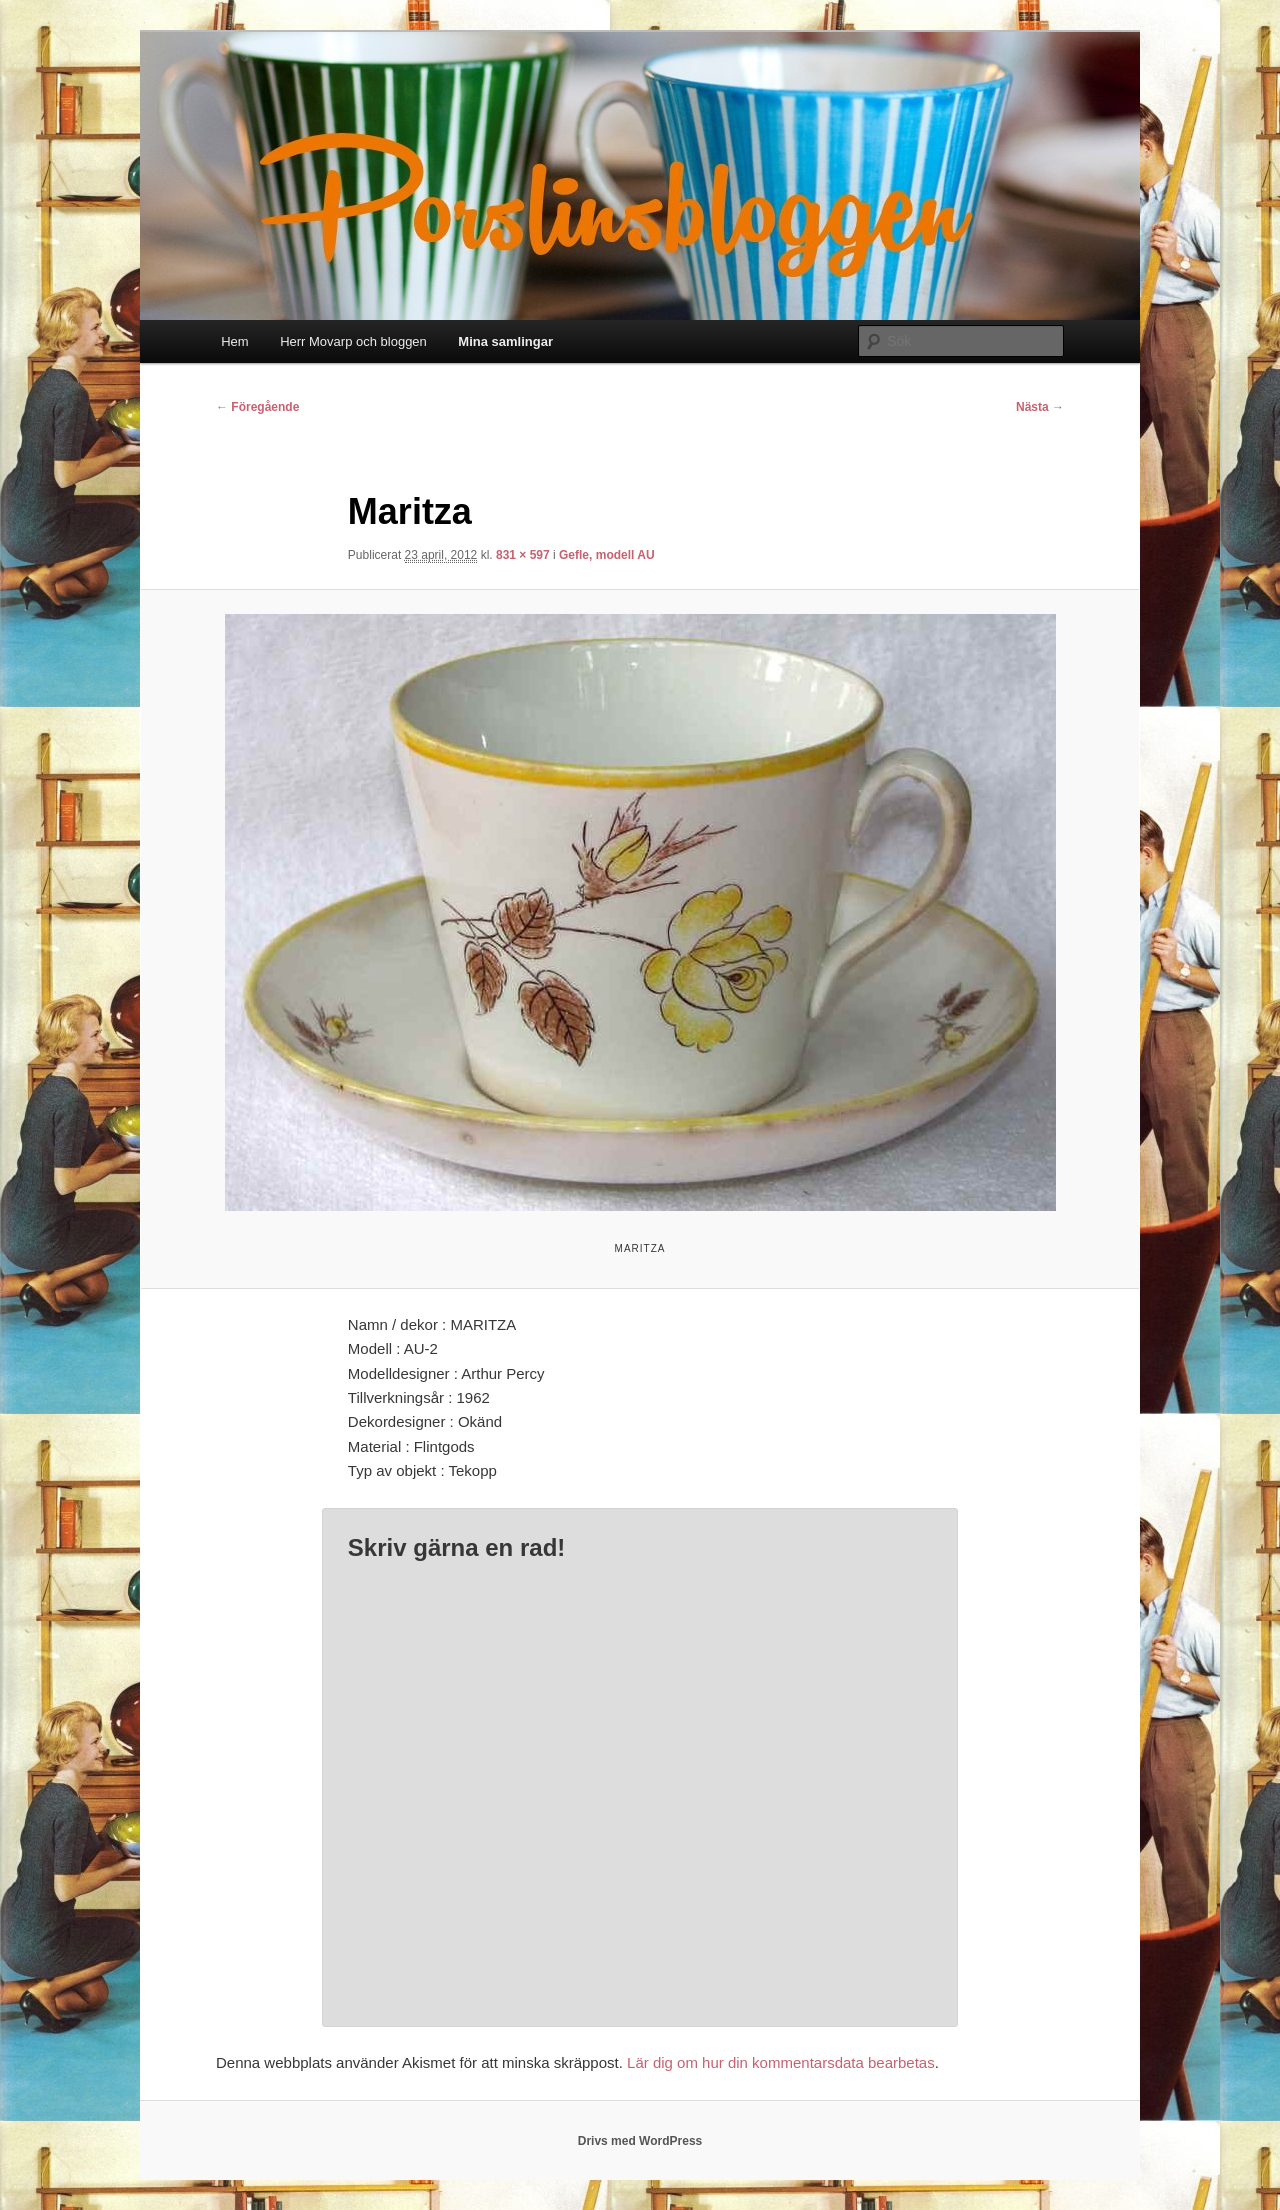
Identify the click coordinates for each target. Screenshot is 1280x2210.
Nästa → (1040, 407)
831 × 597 (523, 555)
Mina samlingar (505, 341)
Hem (234, 341)
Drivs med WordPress (640, 2141)
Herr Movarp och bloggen (353, 341)
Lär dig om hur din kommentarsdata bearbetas (781, 2062)
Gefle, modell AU (607, 555)
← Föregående (257, 407)
